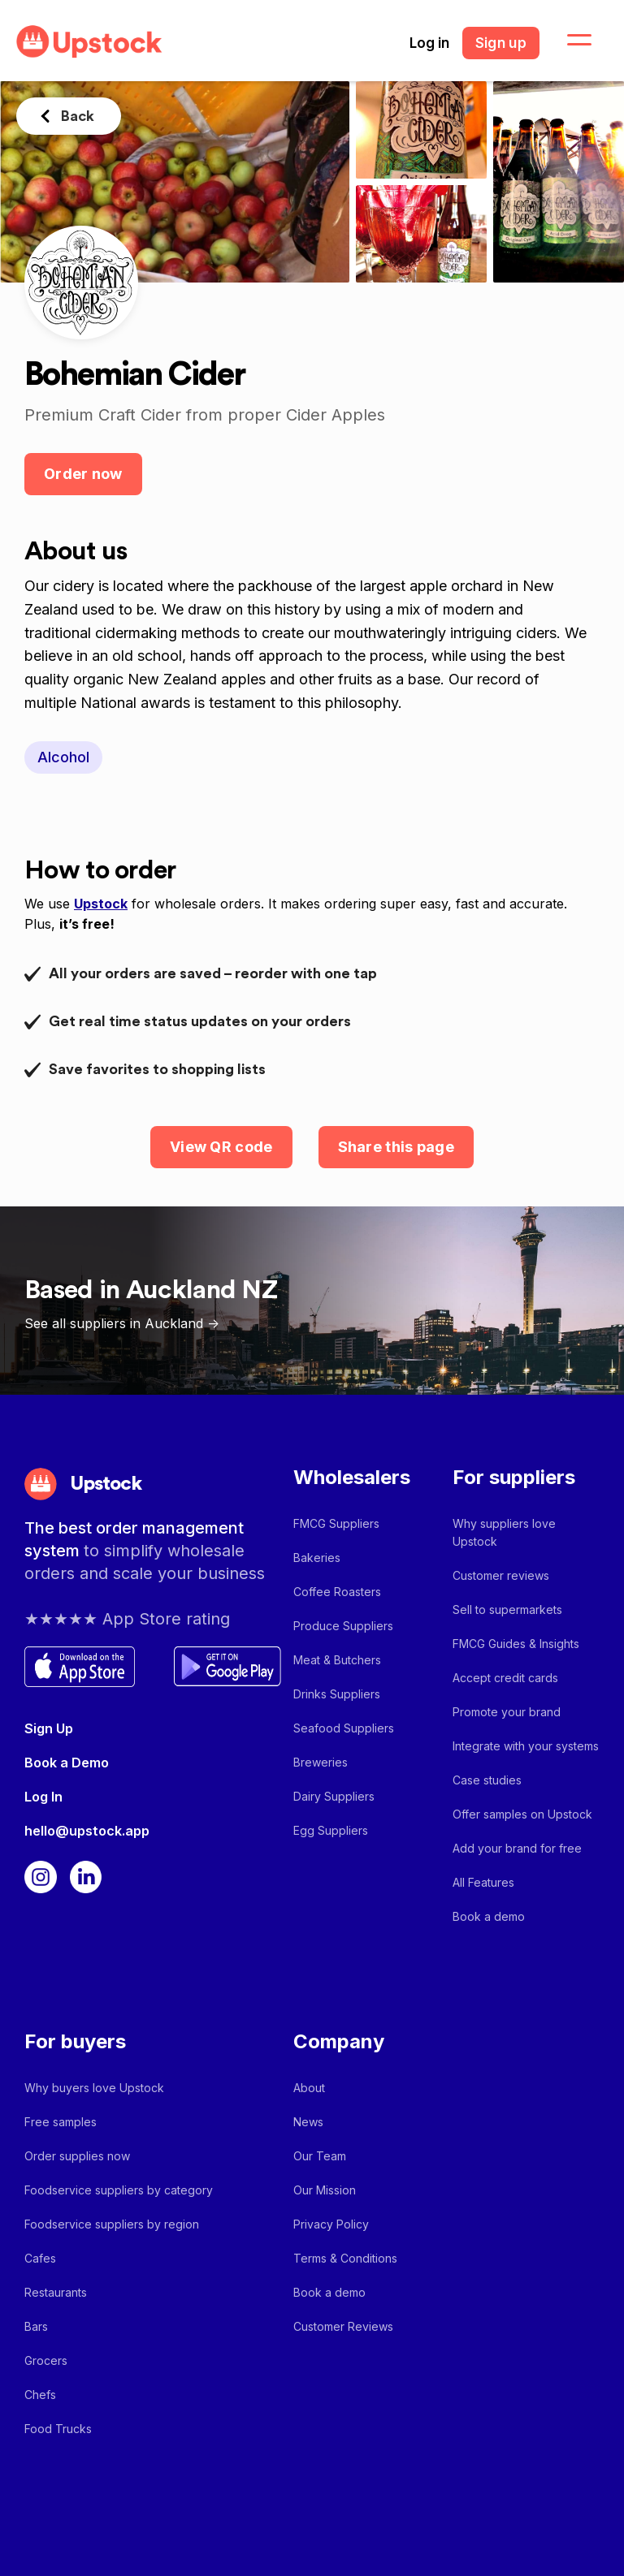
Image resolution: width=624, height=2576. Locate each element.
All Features (483, 1882)
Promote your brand (507, 1712)
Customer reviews (501, 1575)
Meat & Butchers (337, 1660)
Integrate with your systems (526, 1746)
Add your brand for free (517, 1848)
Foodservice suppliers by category (118, 2190)
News (308, 2122)
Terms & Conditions (345, 2258)
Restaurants (55, 2292)
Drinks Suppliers (336, 1694)
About (309, 2088)
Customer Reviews (343, 2326)
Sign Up (48, 1728)
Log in (429, 43)
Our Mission (324, 2190)
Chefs (40, 2394)
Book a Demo (66, 1762)
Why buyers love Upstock (94, 2088)
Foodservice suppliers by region (111, 2224)
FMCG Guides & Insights (516, 1643)
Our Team (319, 2156)
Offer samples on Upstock (522, 1814)
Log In (43, 1797)
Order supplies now (77, 2156)
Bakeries (316, 1557)
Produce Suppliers (343, 1626)
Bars (36, 2326)
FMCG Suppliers (336, 1523)
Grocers (45, 2360)
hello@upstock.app (87, 1831)
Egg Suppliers (330, 1830)
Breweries (320, 1762)
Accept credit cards (505, 1678)
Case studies (487, 1780)
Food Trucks (58, 2429)
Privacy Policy (331, 2224)
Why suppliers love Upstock (504, 1532)
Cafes (40, 2258)
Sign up (500, 43)
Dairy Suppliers (334, 1796)
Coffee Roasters (337, 1592)
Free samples (60, 2122)
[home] (89, 42)
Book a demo (489, 1916)
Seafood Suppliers (343, 1728)
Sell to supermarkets (507, 1609)
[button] (570, 40)
